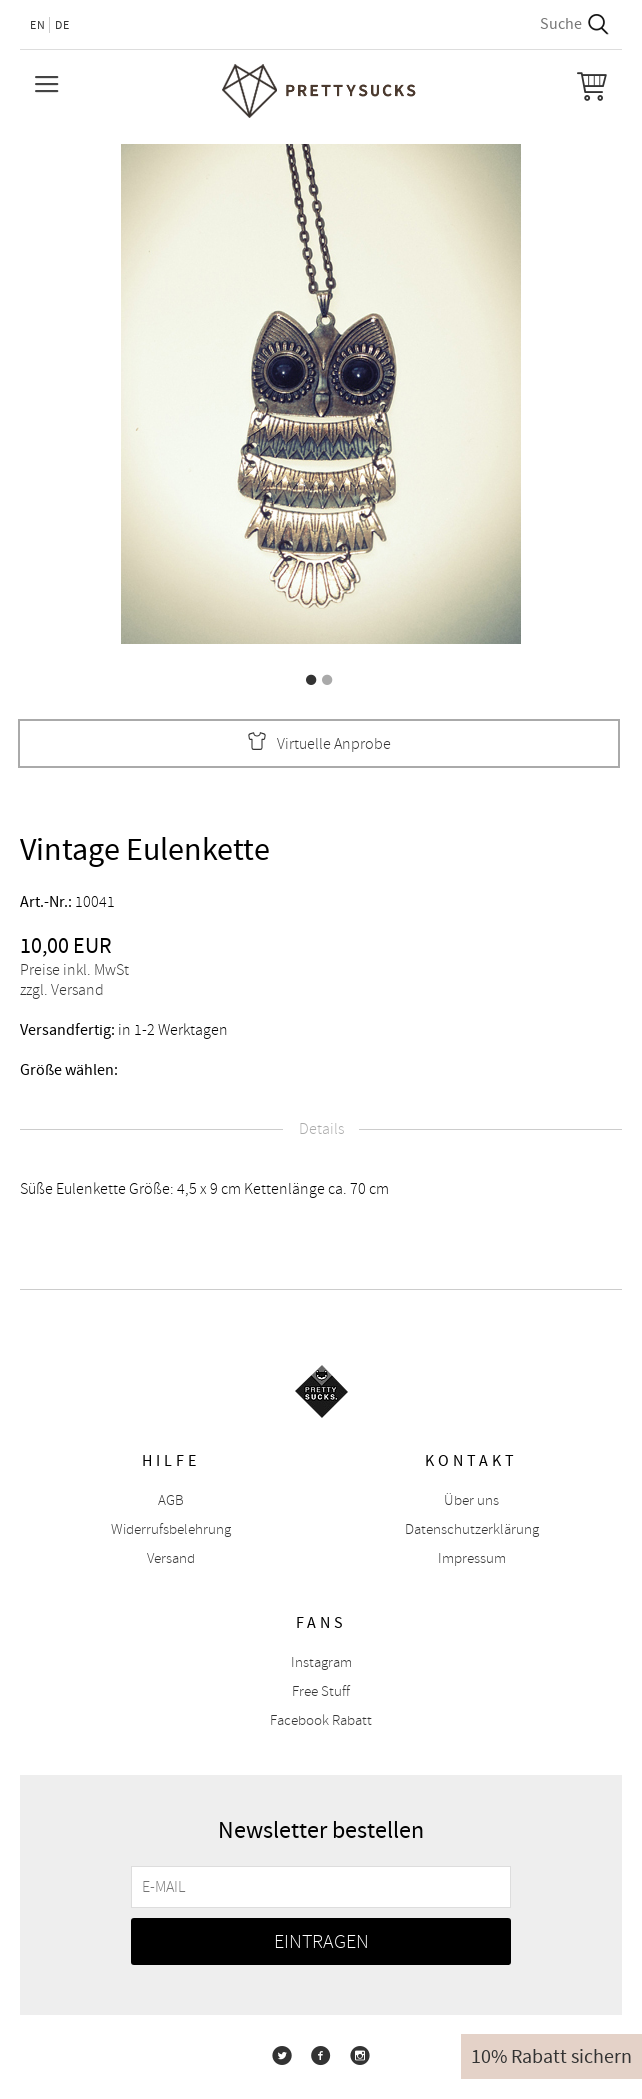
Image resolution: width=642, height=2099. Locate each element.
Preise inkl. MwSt (74, 970)
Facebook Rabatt (321, 1720)
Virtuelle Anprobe (319, 743)
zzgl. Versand (62, 990)
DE (62, 25)
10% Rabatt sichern (551, 2056)
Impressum (472, 1558)
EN (38, 25)
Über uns (471, 1500)
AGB (171, 1500)
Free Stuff (321, 1691)
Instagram (321, 1662)
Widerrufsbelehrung (171, 1529)
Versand (171, 1558)
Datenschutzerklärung (472, 1529)
